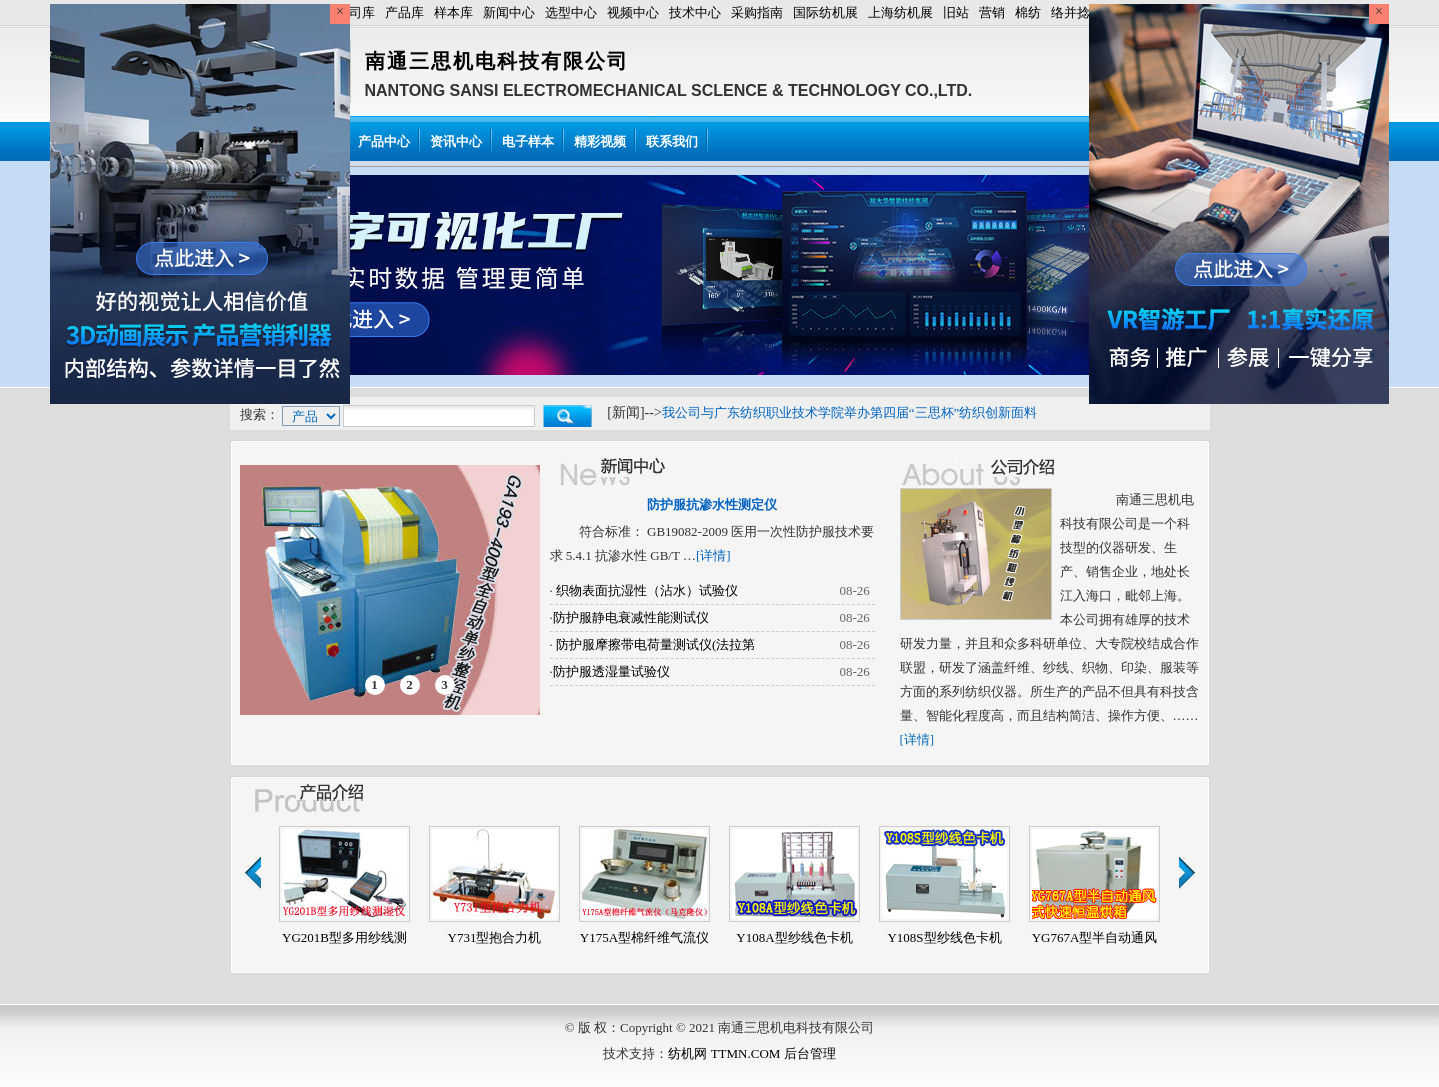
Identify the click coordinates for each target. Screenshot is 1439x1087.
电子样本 (528, 141)
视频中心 (633, 12)
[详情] (713, 555)
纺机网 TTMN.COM (724, 1053)
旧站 (956, 12)
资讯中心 (456, 141)
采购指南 (757, 12)
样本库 (453, 12)
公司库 (355, 12)
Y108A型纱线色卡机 (794, 937)
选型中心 (571, 12)
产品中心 (384, 141)
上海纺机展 (900, 12)
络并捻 (1070, 12)
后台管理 (810, 1053)
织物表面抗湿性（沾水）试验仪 (645, 590)
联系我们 (672, 141)
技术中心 (695, 12)
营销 (992, 12)
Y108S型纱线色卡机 (944, 937)
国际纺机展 (825, 12)
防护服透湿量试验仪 (611, 671)
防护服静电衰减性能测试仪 (631, 617)
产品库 (404, 12)
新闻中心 (509, 12)
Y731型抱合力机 (495, 937)
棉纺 (1028, 12)
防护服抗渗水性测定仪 (712, 504)
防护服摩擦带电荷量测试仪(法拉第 (654, 644)
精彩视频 (600, 141)
